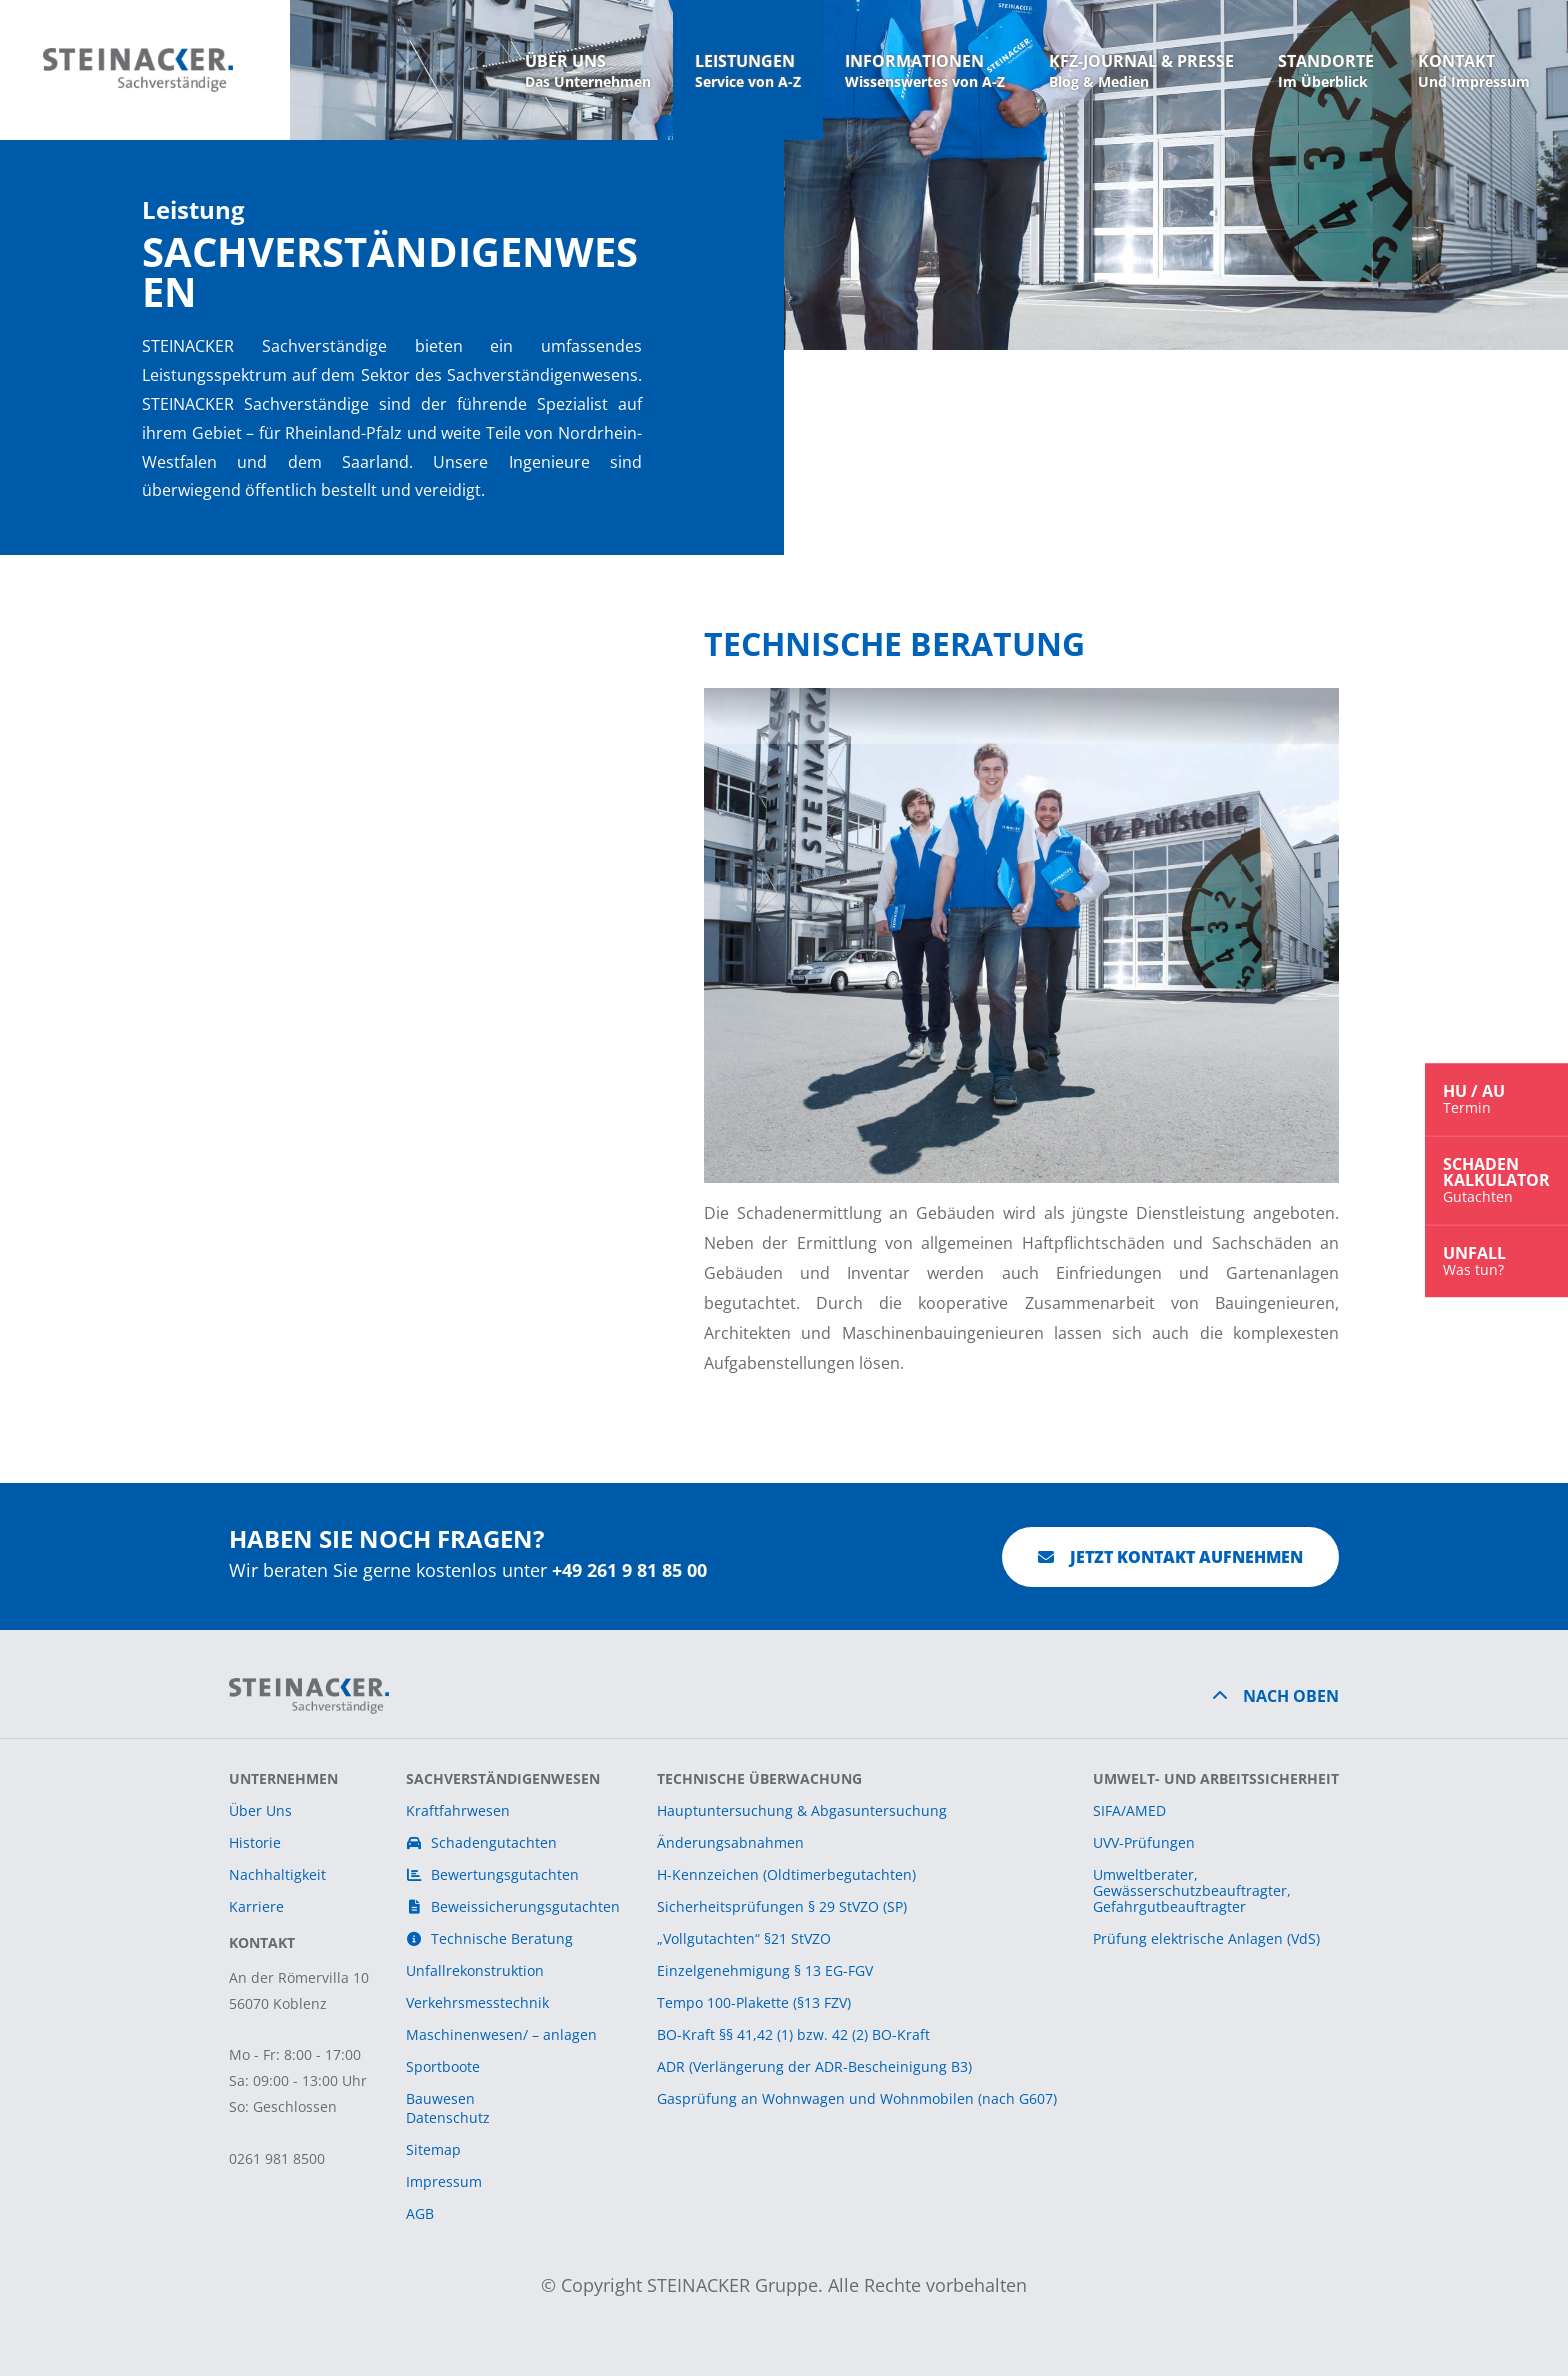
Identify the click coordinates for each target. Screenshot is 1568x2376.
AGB (420, 2213)
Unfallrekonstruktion (475, 1970)
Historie (255, 1842)
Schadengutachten (482, 1842)
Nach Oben (1291, 1696)
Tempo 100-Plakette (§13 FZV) (754, 2002)
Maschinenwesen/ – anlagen (501, 2034)
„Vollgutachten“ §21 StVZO (744, 1938)
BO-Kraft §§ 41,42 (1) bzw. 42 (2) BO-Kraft (793, 2034)
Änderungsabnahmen (730, 1842)
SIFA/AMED (1129, 1810)
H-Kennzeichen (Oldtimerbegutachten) (786, 1874)
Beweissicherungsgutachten (513, 1906)
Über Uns (260, 1810)
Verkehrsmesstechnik (477, 2002)
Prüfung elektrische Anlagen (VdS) (1206, 1938)
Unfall (1496, 1260)
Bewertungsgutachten (493, 1874)
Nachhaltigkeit (277, 1874)
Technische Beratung (490, 1938)
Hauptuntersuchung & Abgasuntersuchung (802, 1810)
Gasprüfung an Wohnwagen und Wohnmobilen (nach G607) (857, 2098)
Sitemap (433, 2149)
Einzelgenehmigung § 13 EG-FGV (765, 1970)
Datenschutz (448, 2117)
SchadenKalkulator (1496, 1179)
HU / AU (1496, 1098)
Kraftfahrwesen (458, 1810)
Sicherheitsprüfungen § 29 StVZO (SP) (782, 1906)
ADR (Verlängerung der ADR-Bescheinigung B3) (814, 2066)
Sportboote (443, 2066)
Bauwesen (440, 2098)
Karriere (256, 1906)
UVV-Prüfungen (1144, 1842)
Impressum (444, 2181)
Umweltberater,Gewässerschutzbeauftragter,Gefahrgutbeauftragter (1192, 1890)
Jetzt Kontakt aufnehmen (1170, 1557)
